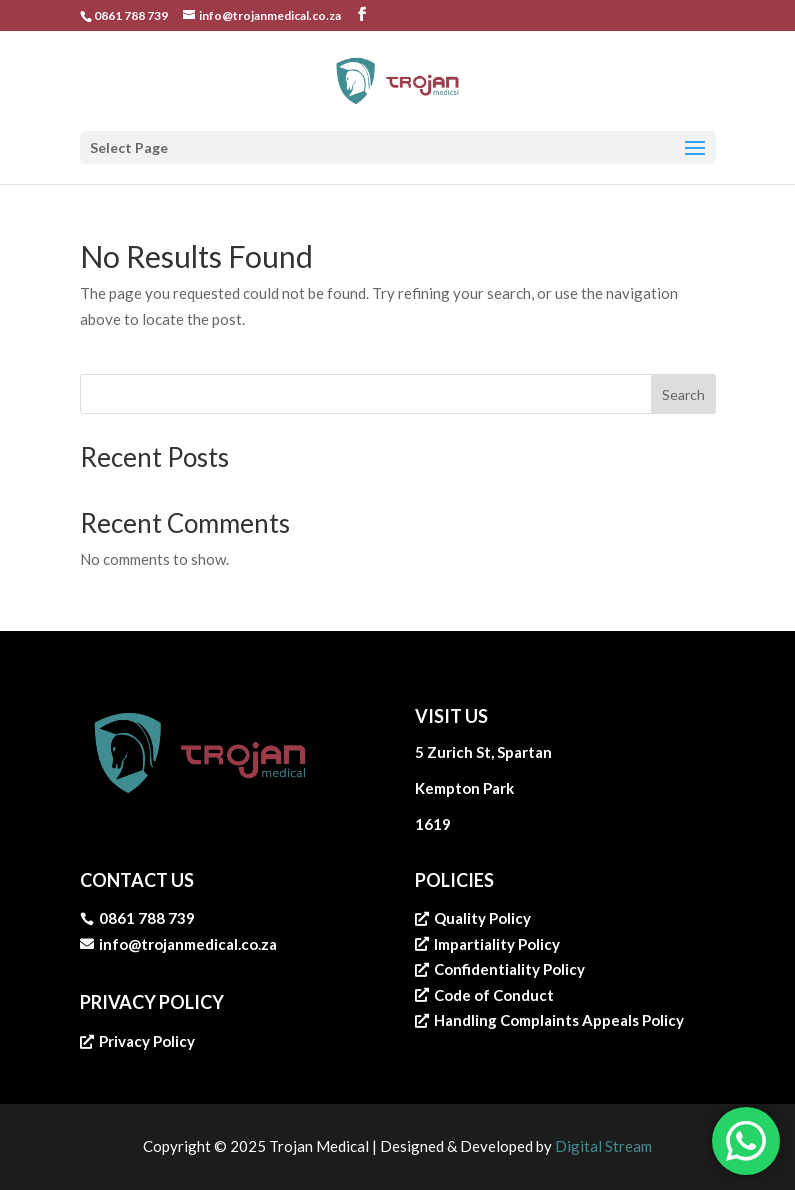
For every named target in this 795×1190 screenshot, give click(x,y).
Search (683, 394)
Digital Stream (603, 1146)
